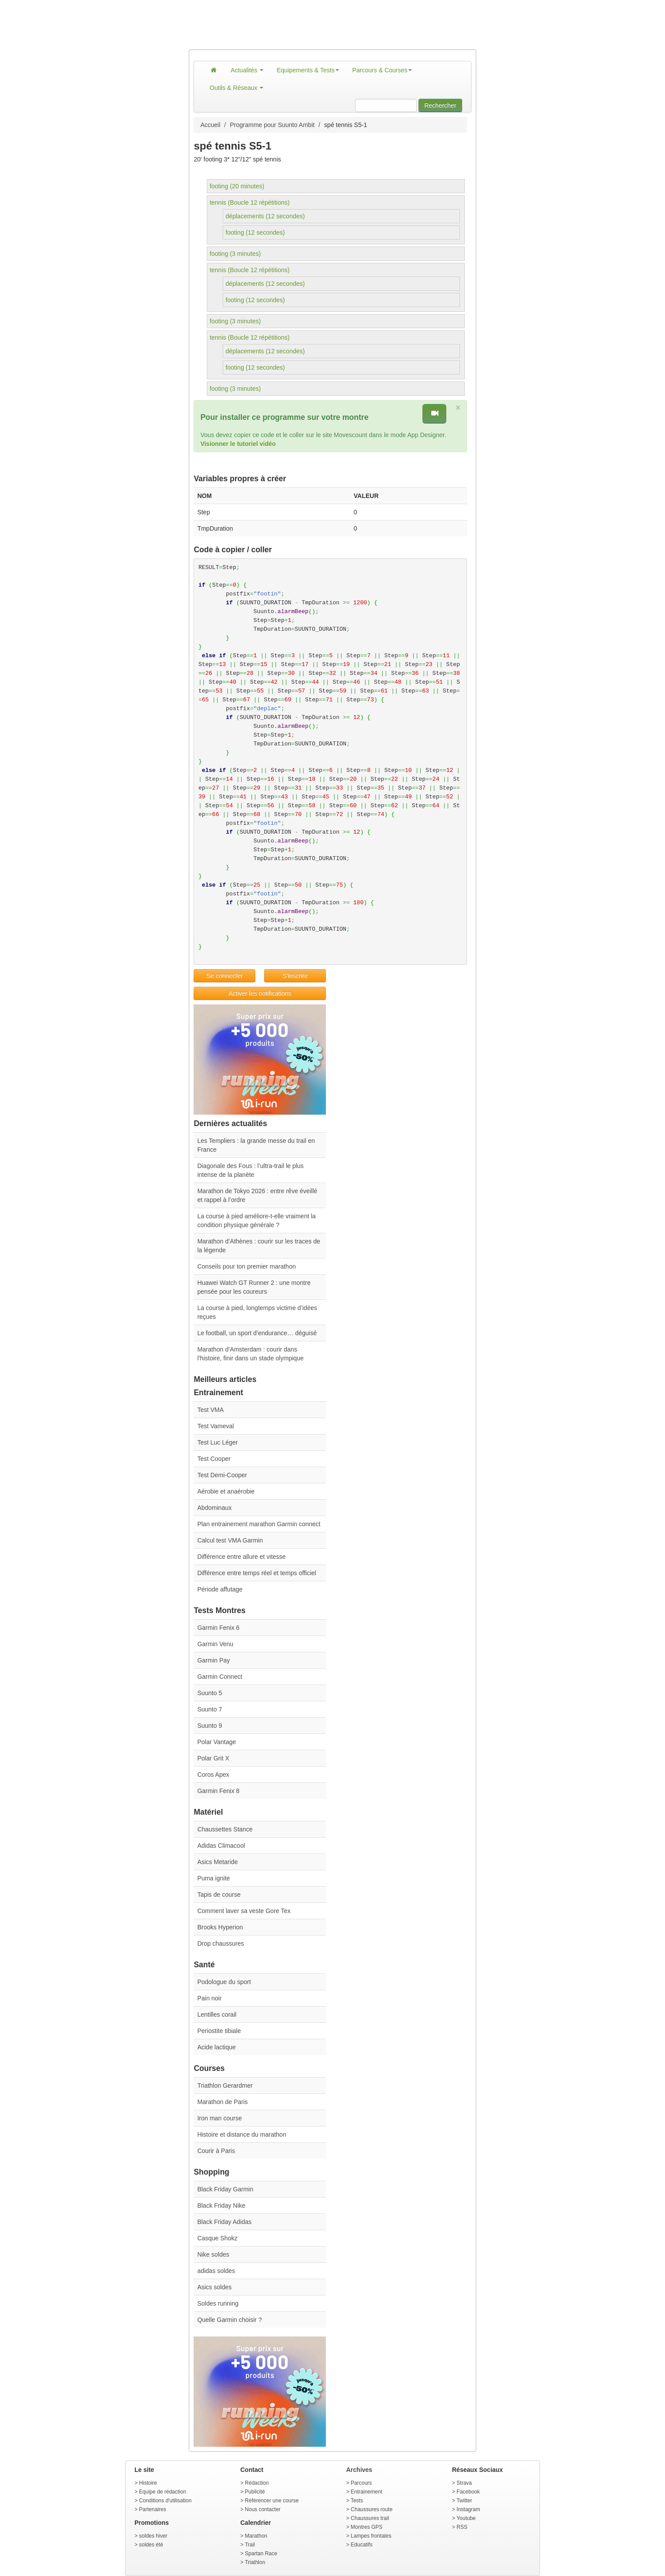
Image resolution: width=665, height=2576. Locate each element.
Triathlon (255, 2562)
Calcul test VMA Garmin (230, 1540)
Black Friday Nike (221, 2205)
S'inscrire (295, 975)
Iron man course (219, 2118)
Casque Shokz (217, 2238)
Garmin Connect (219, 1676)
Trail (250, 2545)
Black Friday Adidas (224, 2221)
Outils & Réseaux (236, 87)
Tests (357, 2500)
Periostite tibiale (219, 2030)
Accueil (210, 124)
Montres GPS (366, 2527)
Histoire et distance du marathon (241, 2134)
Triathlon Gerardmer (225, 2085)
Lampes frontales (371, 2536)
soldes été (151, 2545)
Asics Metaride (217, 1861)
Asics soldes (214, 2287)
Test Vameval (215, 1426)
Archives (359, 2469)
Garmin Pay (213, 1660)
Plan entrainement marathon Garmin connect (258, 1524)
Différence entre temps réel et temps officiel (256, 1572)
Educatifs (361, 2545)
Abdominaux (214, 1507)
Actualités (247, 70)
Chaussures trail (370, 2518)
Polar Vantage (216, 1741)
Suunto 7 (209, 1709)
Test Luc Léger (217, 1442)
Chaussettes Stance (224, 1829)
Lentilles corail (216, 2014)
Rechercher (440, 105)
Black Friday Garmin (225, 2189)
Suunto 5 (209, 1692)
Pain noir (209, 1998)
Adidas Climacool (221, 1845)
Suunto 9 (209, 1725)
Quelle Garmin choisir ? (229, 2319)
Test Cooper (213, 1458)
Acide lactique (216, 2047)
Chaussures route (371, 2509)
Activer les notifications (259, 993)
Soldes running (217, 2303)
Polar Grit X (213, 1758)
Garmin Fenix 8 (218, 1790)
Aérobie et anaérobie (225, 1491)
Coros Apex (213, 1774)
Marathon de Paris (222, 2101)
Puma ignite (213, 1878)
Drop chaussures (220, 1943)
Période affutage (220, 1589)
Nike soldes (213, 2254)
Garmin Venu (215, 1643)
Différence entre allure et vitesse (241, 1556)
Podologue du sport (223, 1981)
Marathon (256, 2536)
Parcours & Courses (382, 70)
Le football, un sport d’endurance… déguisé (257, 1333)
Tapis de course (218, 1894)
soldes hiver (153, 2536)
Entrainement (366, 2492)
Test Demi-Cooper (222, 1475)
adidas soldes (216, 2270)
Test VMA (210, 1409)
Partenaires (152, 2509)
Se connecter (224, 975)
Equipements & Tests (307, 70)
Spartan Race (261, 2553)
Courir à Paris (216, 2150)
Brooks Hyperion (220, 1927)
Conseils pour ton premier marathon (246, 1266)
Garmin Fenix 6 (218, 1627)
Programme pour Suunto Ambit (272, 124)
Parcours (361, 2483)
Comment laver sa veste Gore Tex (243, 1910)
